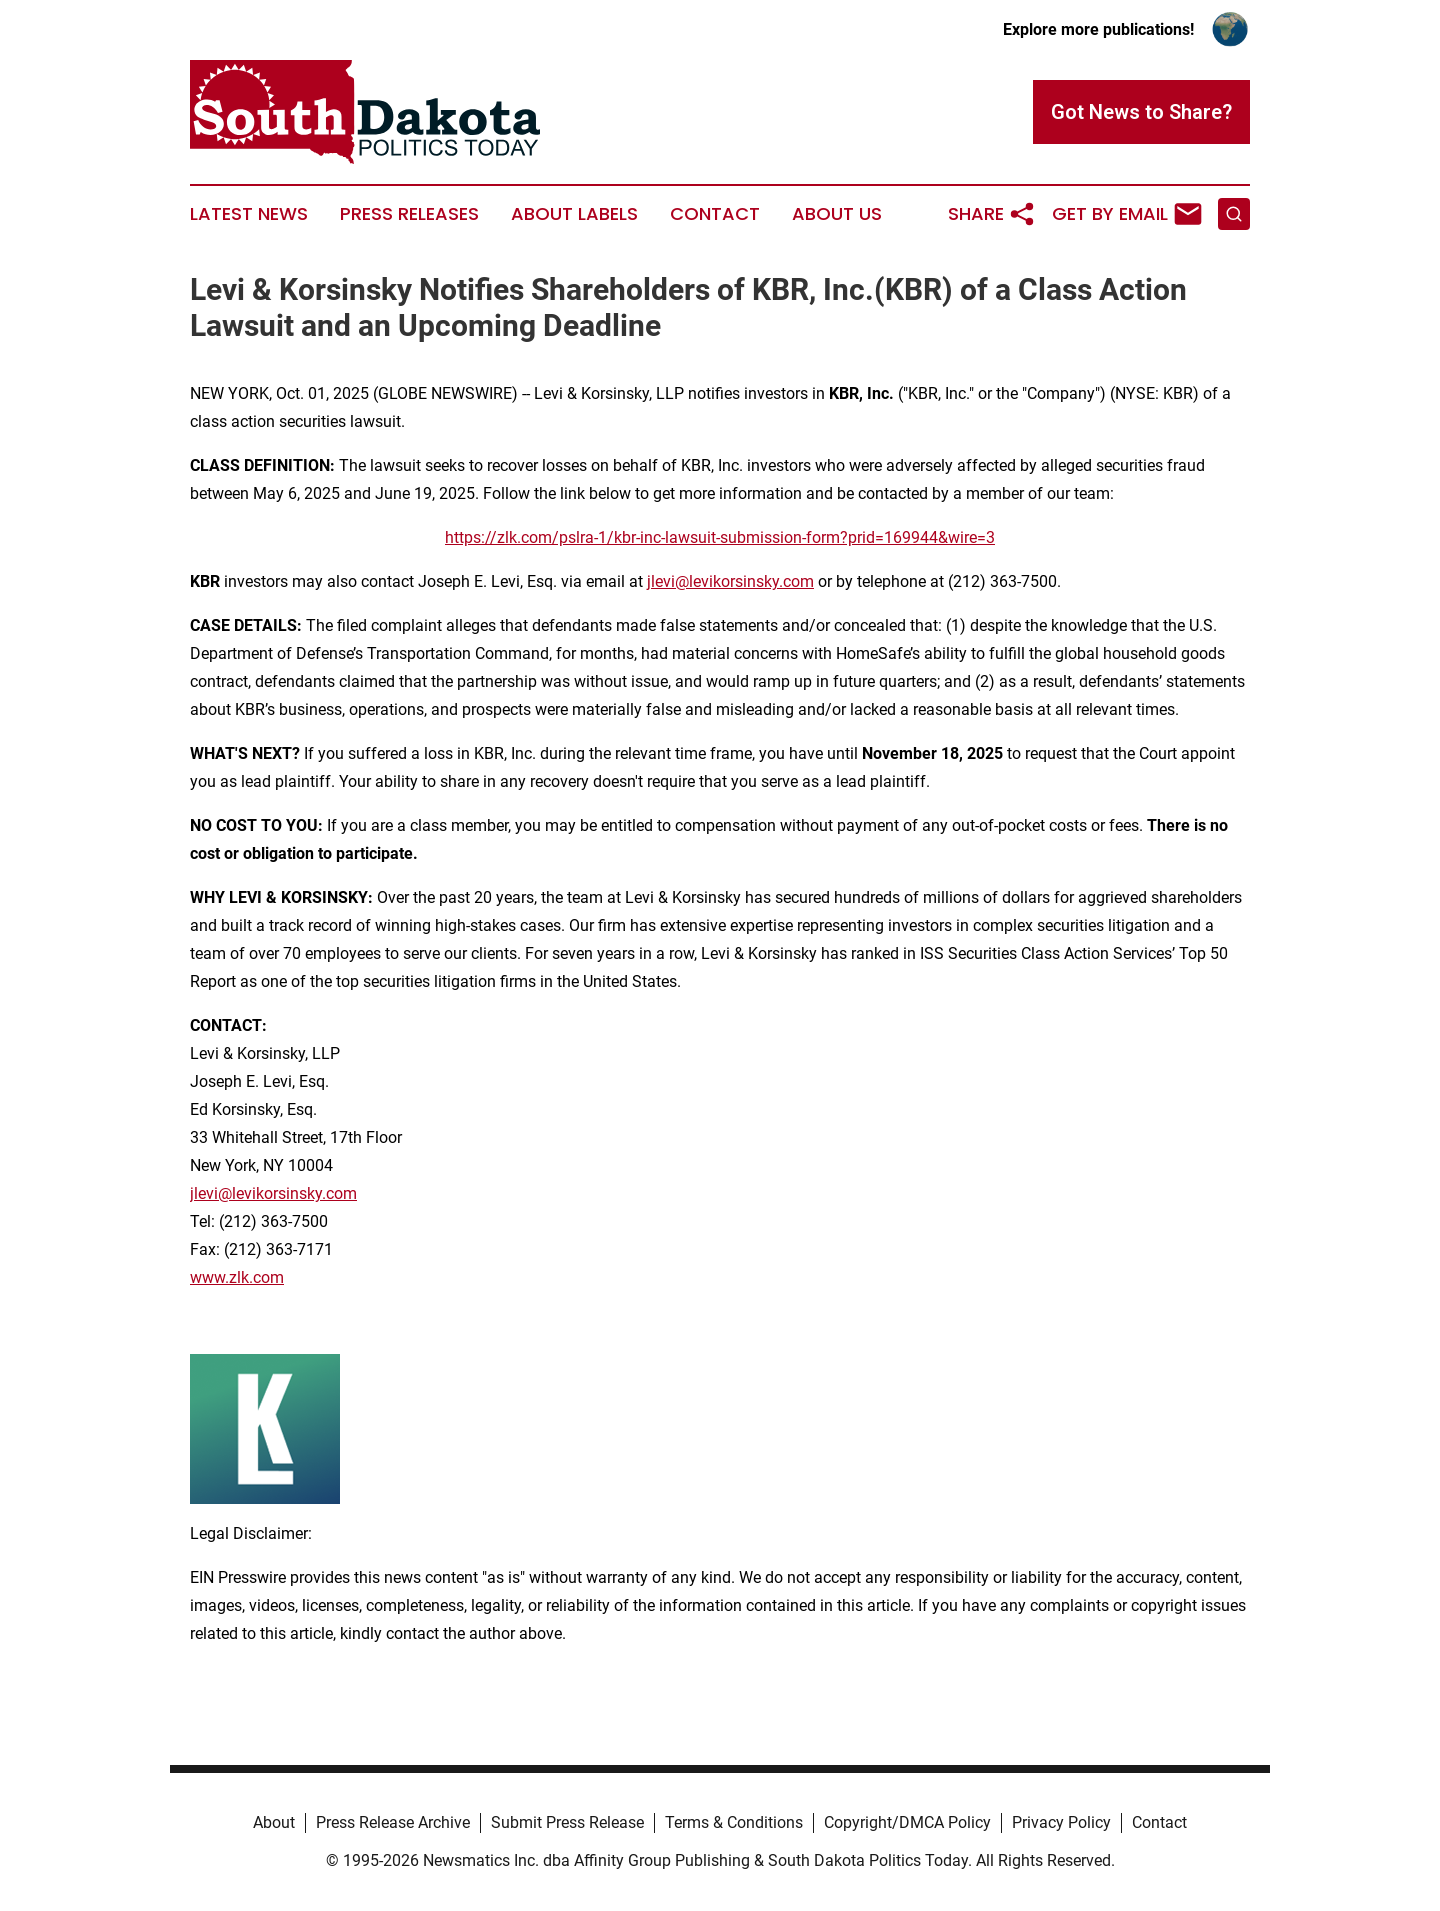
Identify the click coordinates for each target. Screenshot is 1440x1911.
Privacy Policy (1061, 1822)
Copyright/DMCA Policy (907, 1822)
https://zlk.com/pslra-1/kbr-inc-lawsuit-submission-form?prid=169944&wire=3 (720, 537)
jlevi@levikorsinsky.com (730, 581)
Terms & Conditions (734, 1822)
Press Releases (409, 214)
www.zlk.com (237, 1277)
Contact (715, 214)
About (274, 1822)
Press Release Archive (393, 1822)
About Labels (574, 214)
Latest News (249, 214)
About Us (837, 214)
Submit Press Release (567, 1822)
